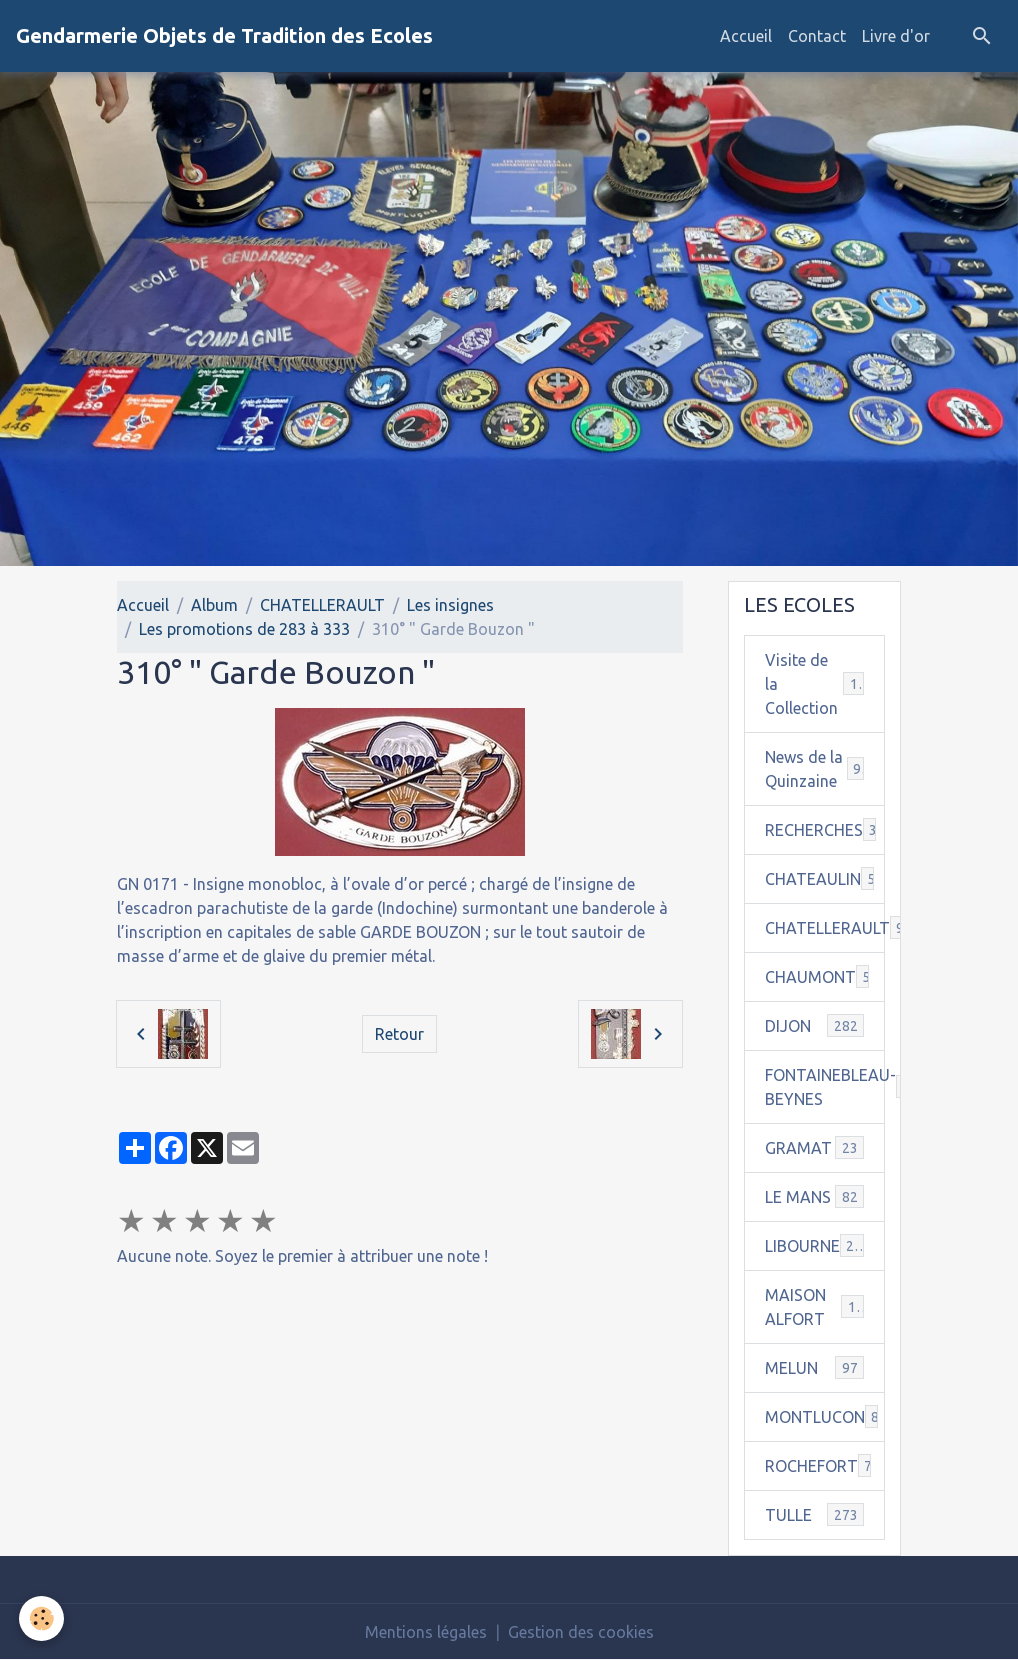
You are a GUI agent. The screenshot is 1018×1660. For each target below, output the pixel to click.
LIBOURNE (815, 1245)
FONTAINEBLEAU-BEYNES (825, 1087)
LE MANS (815, 1196)
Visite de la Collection (815, 684)
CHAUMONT (825, 976)
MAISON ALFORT (815, 1307)
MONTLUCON (825, 1416)
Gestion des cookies (581, 1632)
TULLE (815, 1514)
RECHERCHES (825, 829)
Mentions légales (426, 1632)
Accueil (746, 36)
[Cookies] (42, 1618)
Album (214, 605)
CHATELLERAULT (322, 605)
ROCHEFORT (823, 1465)
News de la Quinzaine (815, 769)
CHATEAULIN (825, 878)
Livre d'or (896, 36)
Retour (399, 1034)
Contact (817, 36)
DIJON (815, 1025)
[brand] (224, 36)
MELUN (815, 1367)
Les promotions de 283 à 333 (244, 629)
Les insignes (450, 605)
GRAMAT (815, 1147)
